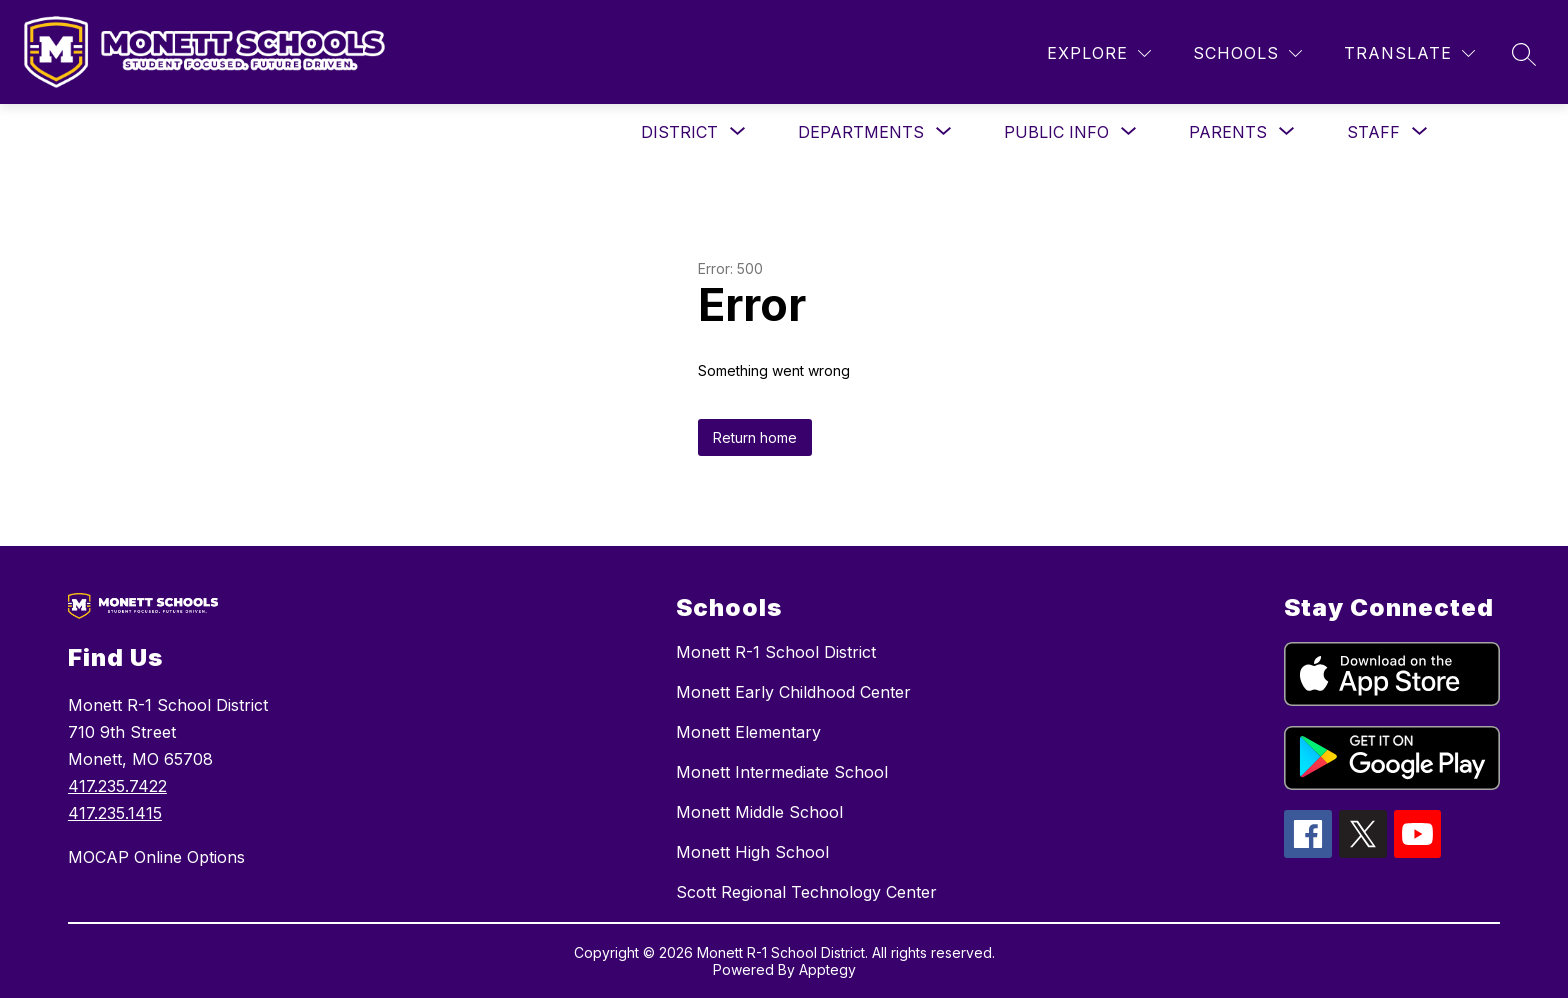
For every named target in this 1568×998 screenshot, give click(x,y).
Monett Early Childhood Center (793, 692)
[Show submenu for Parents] (1228, 132)
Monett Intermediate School (782, 772)
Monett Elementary (748, 732)
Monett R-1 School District (776, 652)
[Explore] (1099, 53)
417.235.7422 (117, 786)
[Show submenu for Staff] (1373, 132)
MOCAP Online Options (156, 857)
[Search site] (1524, 54)
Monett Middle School (759, 812)
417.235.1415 (115, 813)
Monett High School (752, 852)
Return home (755, 437)
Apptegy (827, 969)
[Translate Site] (1409, 53)
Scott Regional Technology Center (806, 892)
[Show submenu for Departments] (861, 132)
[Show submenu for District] (679, 132)
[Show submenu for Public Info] (1056, 132)
